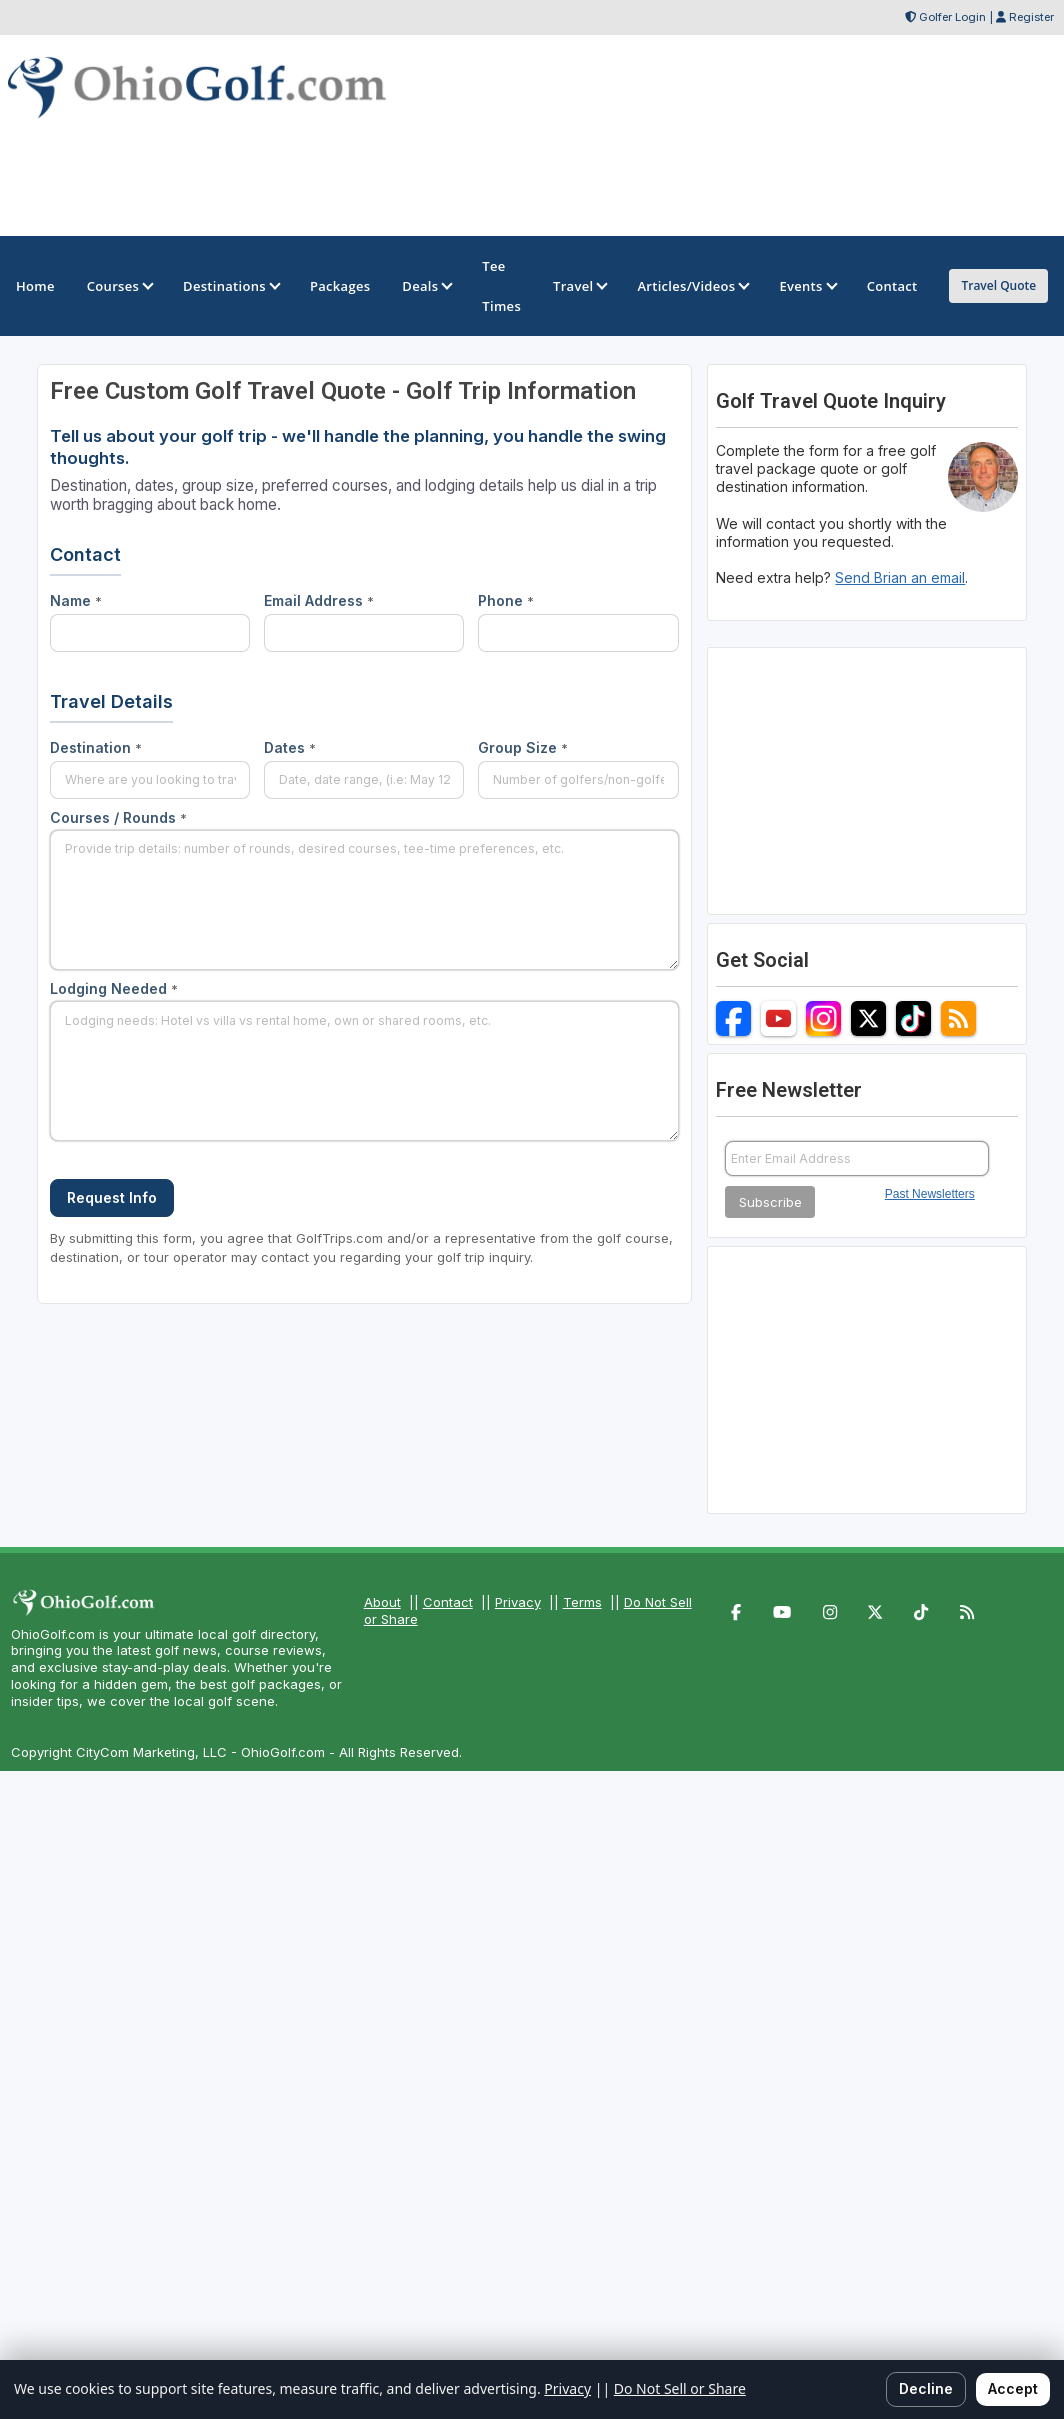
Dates (290, 747)
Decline (926, 2388)
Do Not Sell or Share (680, 2388)
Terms (582, 1602)
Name (76, 600)
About (382, 1602)
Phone (506, 600)
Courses (119, 286)
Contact (448, 1602)
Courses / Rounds (118, 817)
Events (806, 286)
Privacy (518, 1602)
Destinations (230, 286)
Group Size (523, 747)
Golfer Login (952, 17)
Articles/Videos (692, 286)
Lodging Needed (114, 988)
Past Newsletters (930, 1194)
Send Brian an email (900, 577)
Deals (426, 286)
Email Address (319, 600)
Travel (579, 286)
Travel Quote (998, 285)
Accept (1013, 2388)
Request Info (112, 1197)
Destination (96, 747)
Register (1031, 17)
